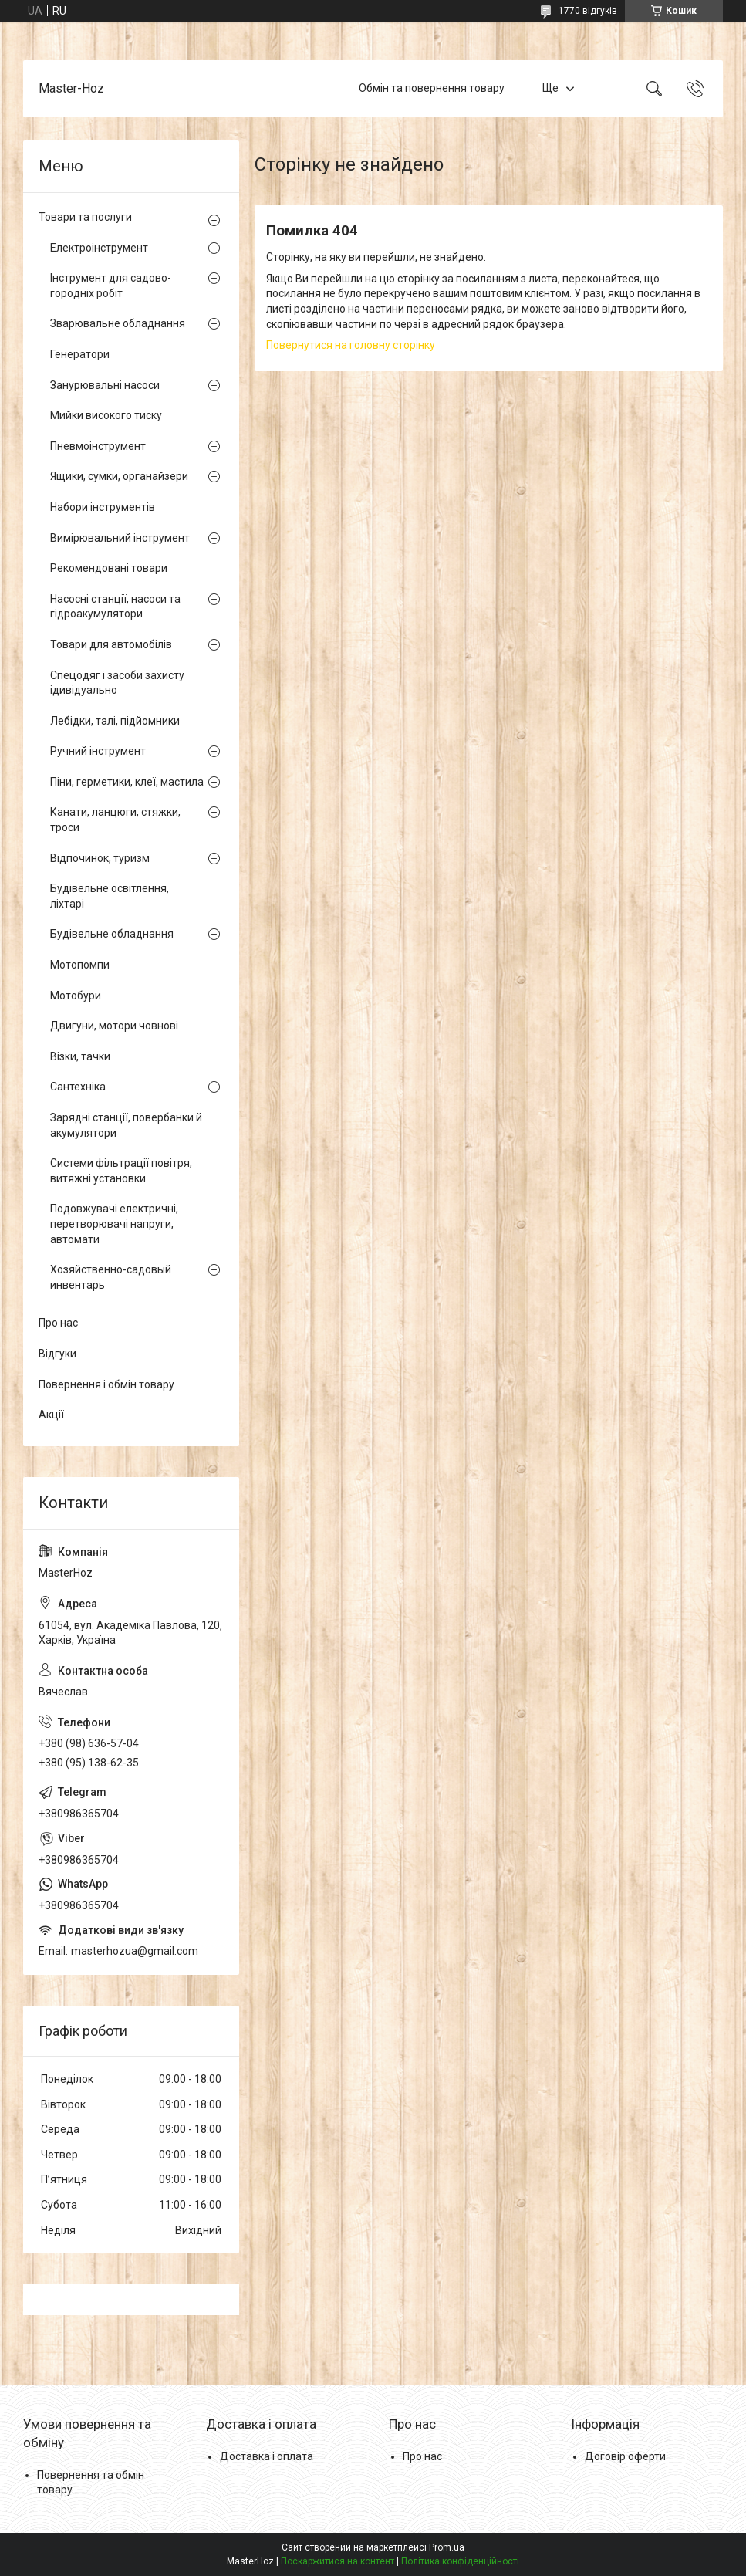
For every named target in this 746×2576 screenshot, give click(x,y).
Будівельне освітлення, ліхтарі (109, 896)
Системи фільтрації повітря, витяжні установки (121, 1171)
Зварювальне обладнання (117, 323)
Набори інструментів (102, 507)
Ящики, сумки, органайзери (119, 476)
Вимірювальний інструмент (120, 538)
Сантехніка (78, 1086)
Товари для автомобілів (111, 644)
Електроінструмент (99, 248)
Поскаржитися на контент (337, 2561)
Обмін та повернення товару (432, 88)
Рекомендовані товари (108, 568)
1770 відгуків (588, 10)
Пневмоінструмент (98, 446)
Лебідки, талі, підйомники (115, 721)
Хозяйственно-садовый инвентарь (110, 1277)
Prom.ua (446, 2547)
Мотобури (75, 995)
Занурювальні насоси (105, 385)
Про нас (58, 1323)
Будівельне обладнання (112, 934)
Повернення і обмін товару (106, 1384)
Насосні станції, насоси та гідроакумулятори (115, 606)
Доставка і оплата (266, 2456)
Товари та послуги (85, 217)
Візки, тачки (80, 1056)
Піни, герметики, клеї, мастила (127, 782)
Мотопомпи (80, 964)
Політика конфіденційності (460, 2561)
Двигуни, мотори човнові (114, 1025)
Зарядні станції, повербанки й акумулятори (126, 1125)
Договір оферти (625, 2456)
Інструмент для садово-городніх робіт (110, 285)
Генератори (80, 354)
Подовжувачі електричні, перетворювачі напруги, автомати (114, 1223)
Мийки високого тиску (106, 415)
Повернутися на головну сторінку (350, 345)
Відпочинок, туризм (100, 858)
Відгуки (57, 1353)
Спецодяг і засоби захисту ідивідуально (117, 683)
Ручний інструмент (98, 751)
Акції (51, 1414)
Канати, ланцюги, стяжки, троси (115, 819)
